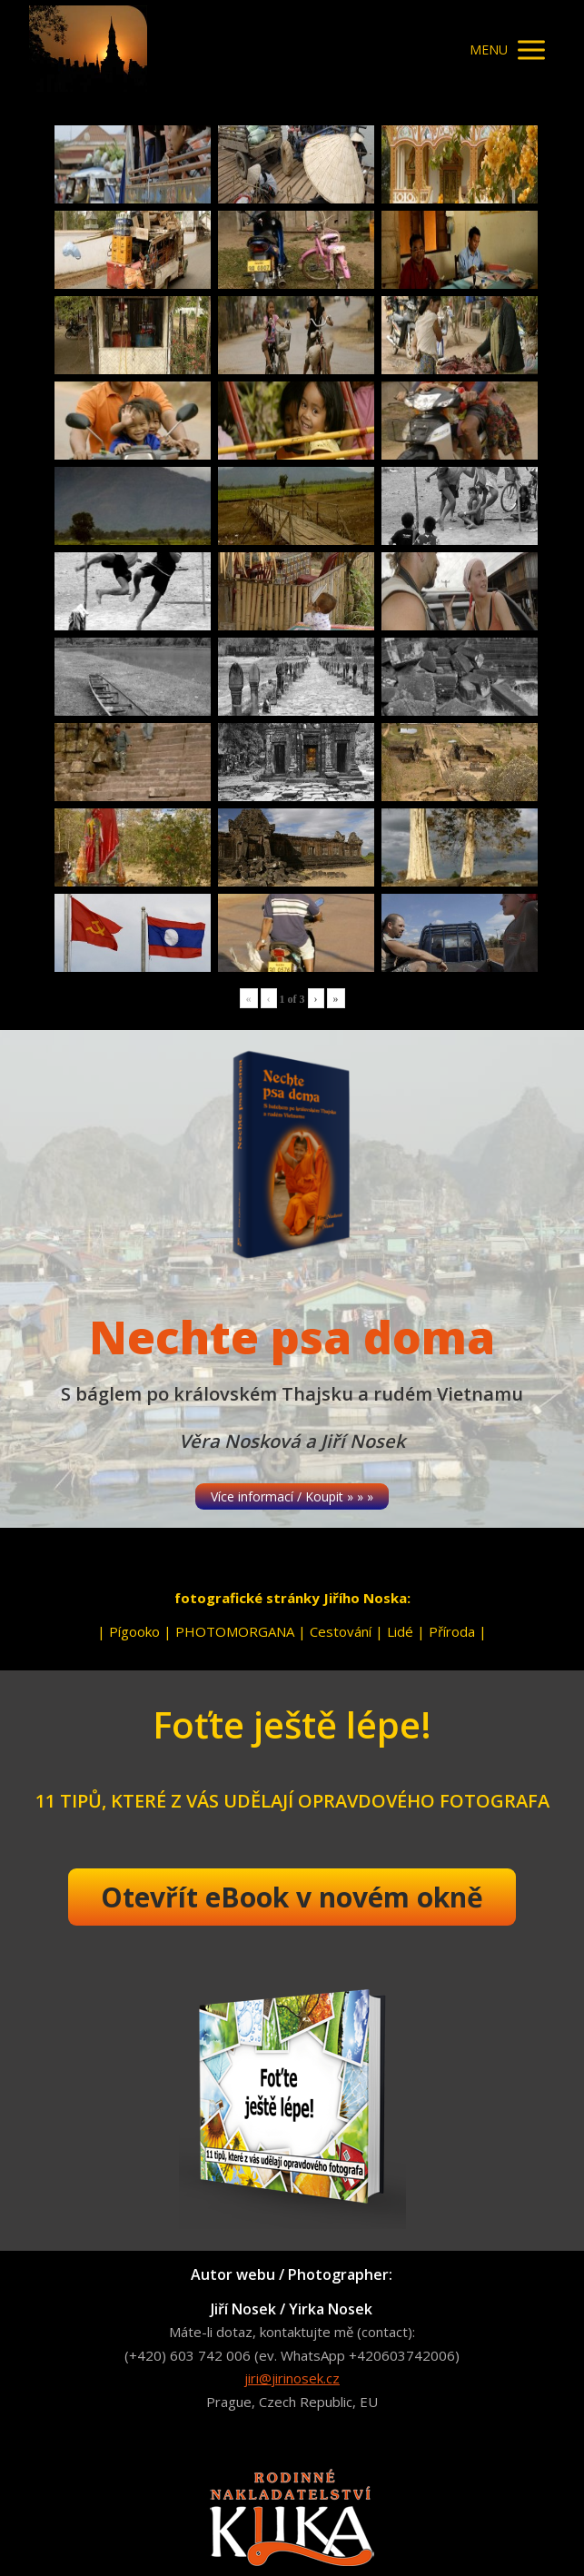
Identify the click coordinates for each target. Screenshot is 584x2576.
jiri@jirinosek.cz (292, 2378)
